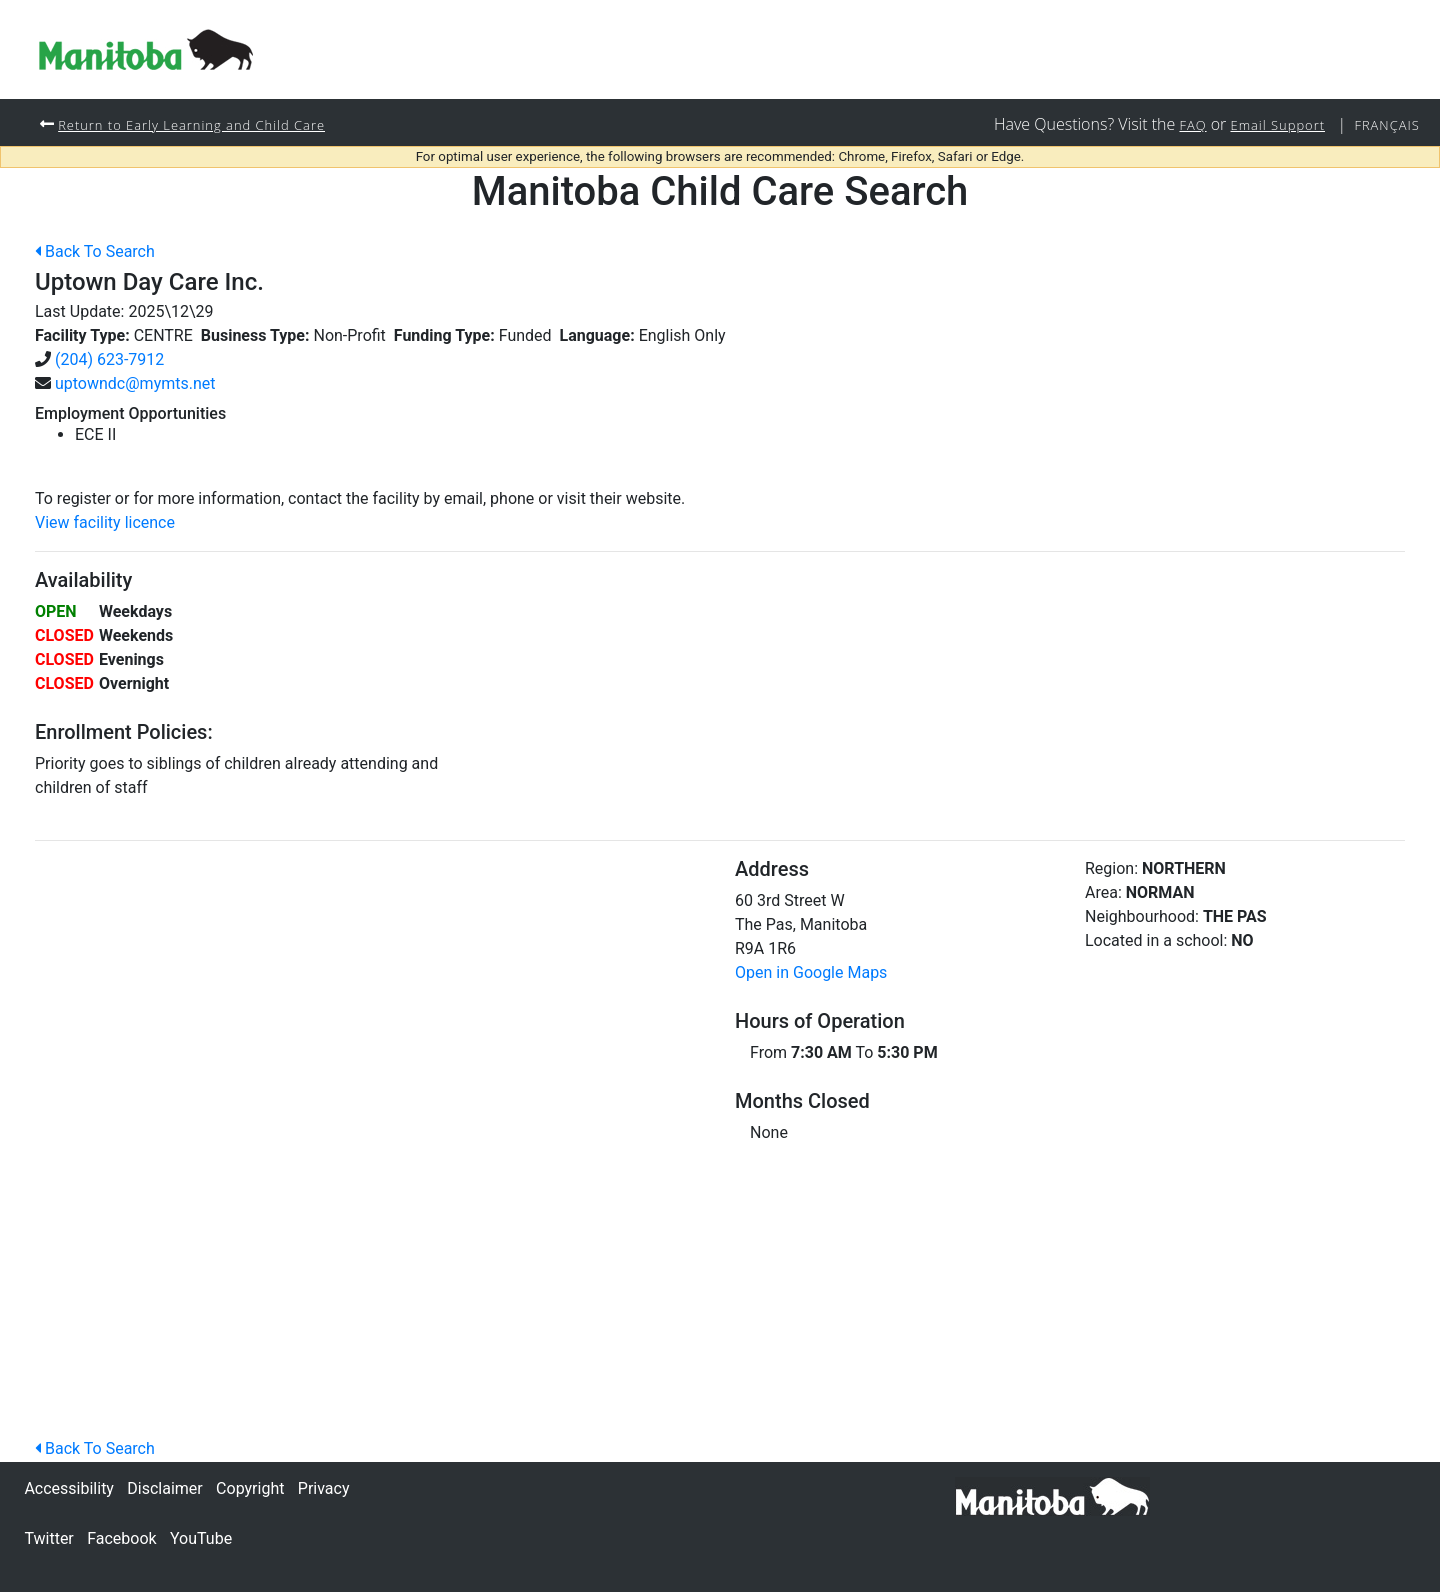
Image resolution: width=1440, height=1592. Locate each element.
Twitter (48, 1538)
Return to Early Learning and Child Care (204, 124)
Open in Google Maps (811, 973)
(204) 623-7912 (109, 360)
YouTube (201, 1538)
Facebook (121, 1538)
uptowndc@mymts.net (135, 384)
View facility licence (105, 523)
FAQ (1176, 124)
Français (1384, 124)
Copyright (250, 1488)
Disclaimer (164, 1488)
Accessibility (69, 1488)
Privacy (324, 1488)
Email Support (1267, 124)
